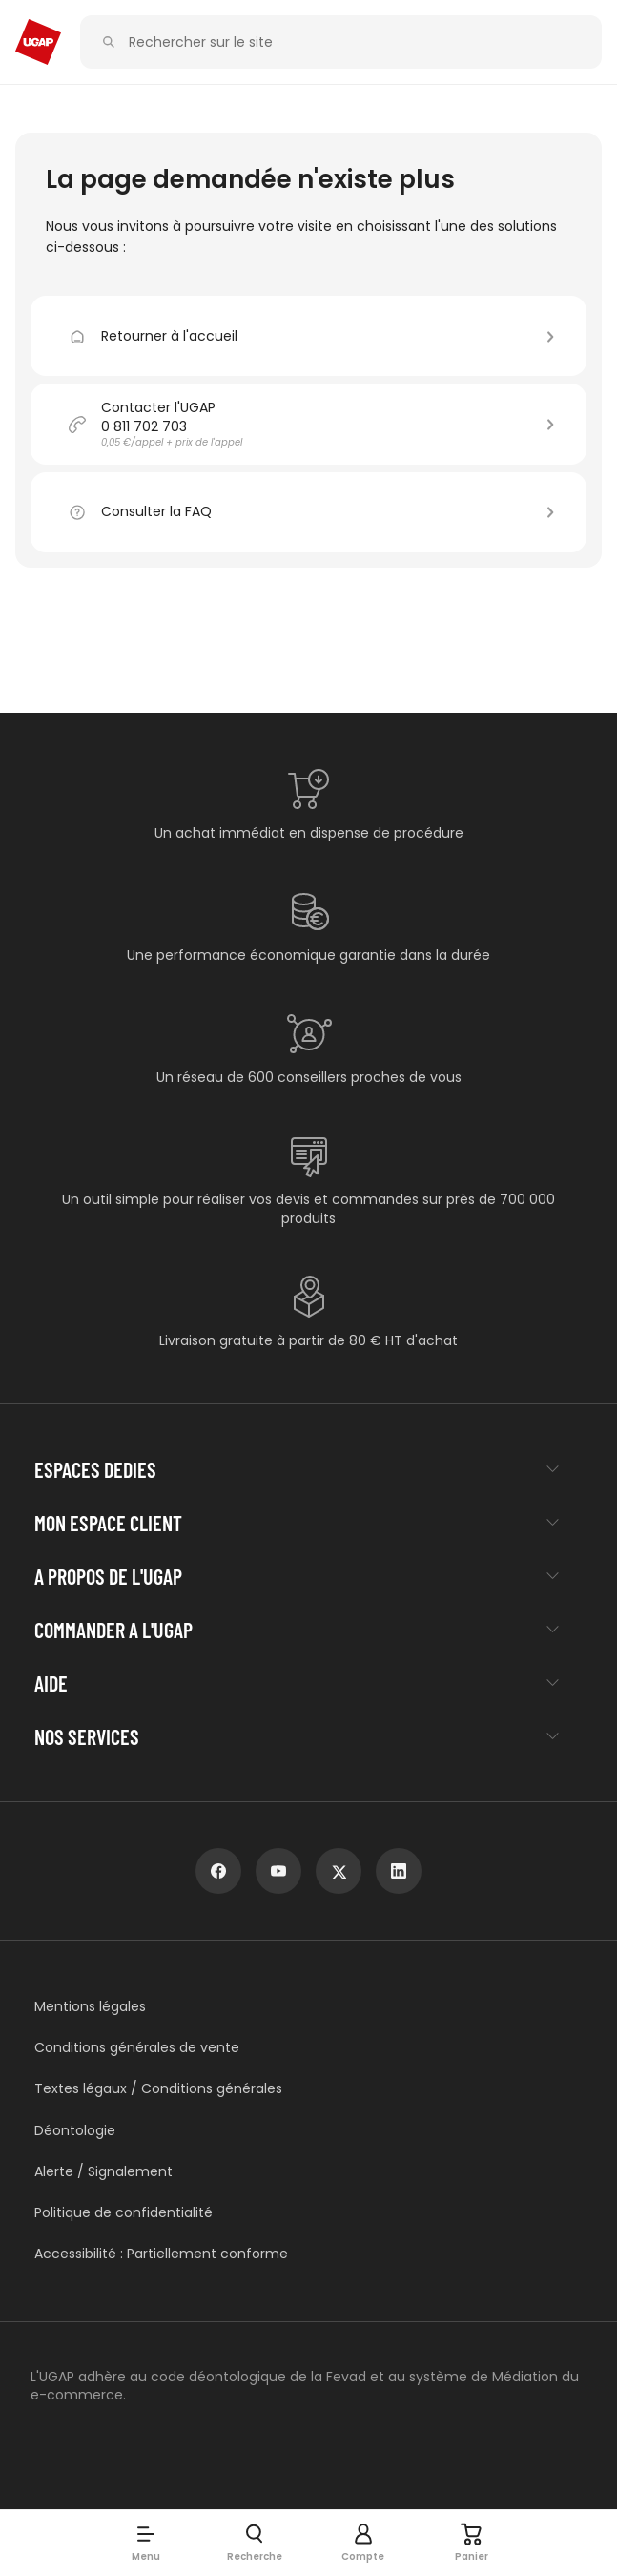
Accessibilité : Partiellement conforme (161, 2254)
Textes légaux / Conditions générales (158, 2089)
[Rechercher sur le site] (351, 42)
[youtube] (278, 1871)
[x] (338, 1871)
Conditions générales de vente (136, 2048)
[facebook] (218, 1871)
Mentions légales (90, 2007)
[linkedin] (399, 1871)
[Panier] (472, 2542)
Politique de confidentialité (123, 2213)
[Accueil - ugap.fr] (38, 42)
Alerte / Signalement (103, 2172)
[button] (146, 2542)
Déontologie (74, 2131)
